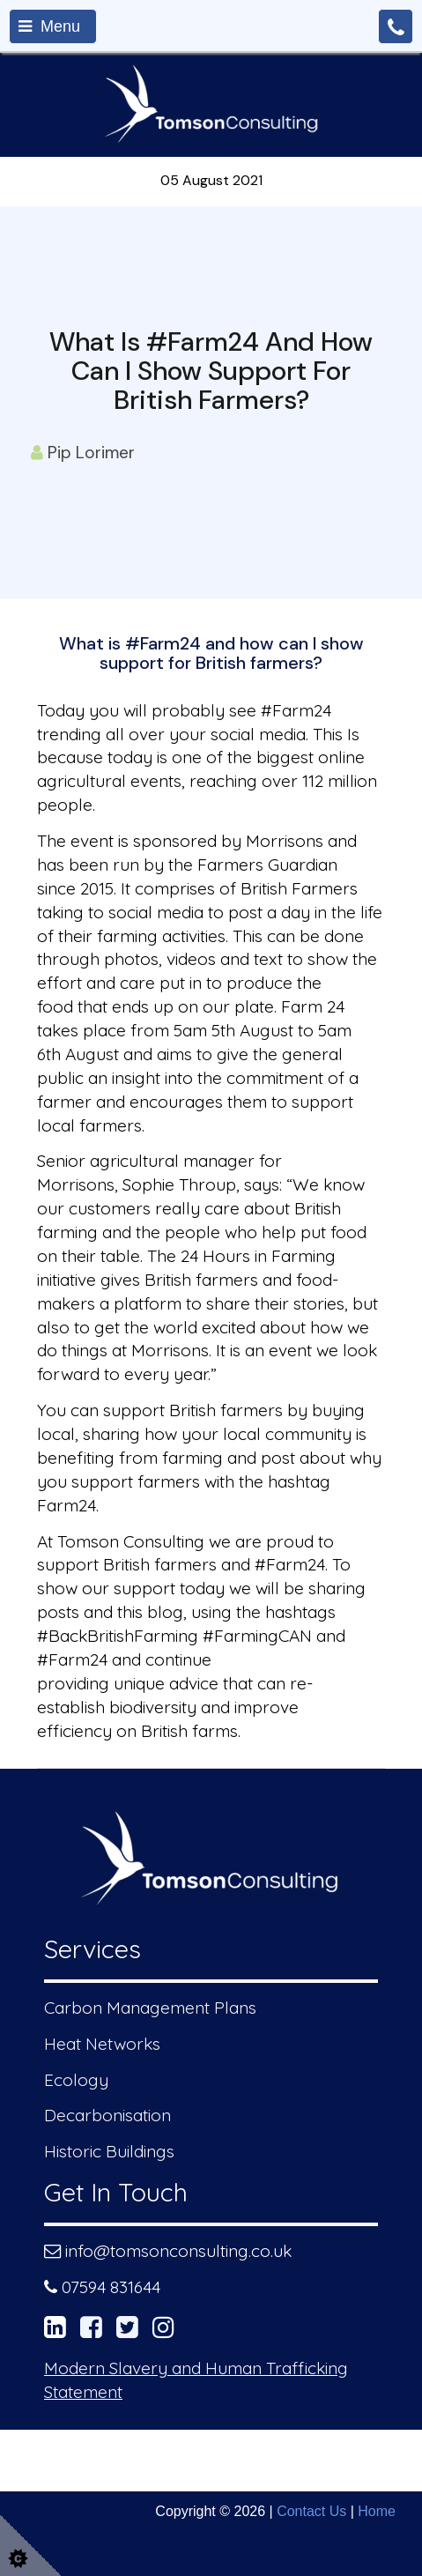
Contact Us (311, 2511)
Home (377, 2511)
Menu (49, 26)
